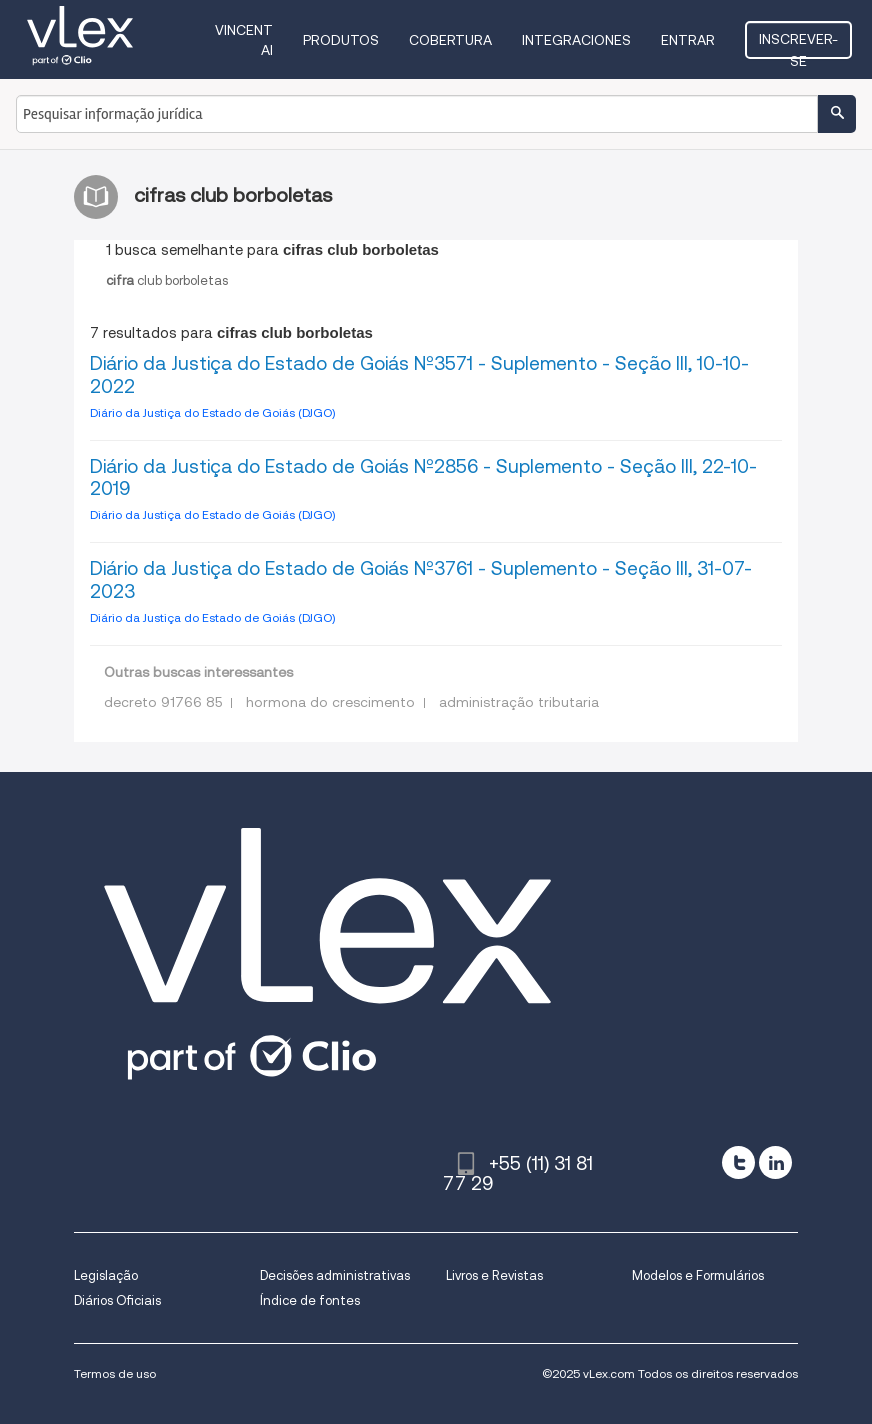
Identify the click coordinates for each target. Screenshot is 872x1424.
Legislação (106, 1275)
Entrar (688, 40)
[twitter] (738, 1162)
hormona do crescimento (330, 702)
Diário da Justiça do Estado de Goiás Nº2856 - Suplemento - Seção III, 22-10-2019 (423, 478)
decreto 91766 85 (163, 702)
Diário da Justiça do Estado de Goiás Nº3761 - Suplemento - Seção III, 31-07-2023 (421, 580)
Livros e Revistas (494, 1275)
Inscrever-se (798, 45)
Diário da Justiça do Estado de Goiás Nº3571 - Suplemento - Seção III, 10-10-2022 (419, 375)
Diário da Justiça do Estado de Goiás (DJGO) (212, 412)
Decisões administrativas (335, 1275)
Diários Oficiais (117, 1300)
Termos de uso (115, 1373)
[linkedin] (775, 1162)
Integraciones (576, 40)
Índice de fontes (310, 1300)
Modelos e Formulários (698, 1275)
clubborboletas (167, 280)
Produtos (341, 40)
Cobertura (450, 40)
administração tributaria (519, 702)
